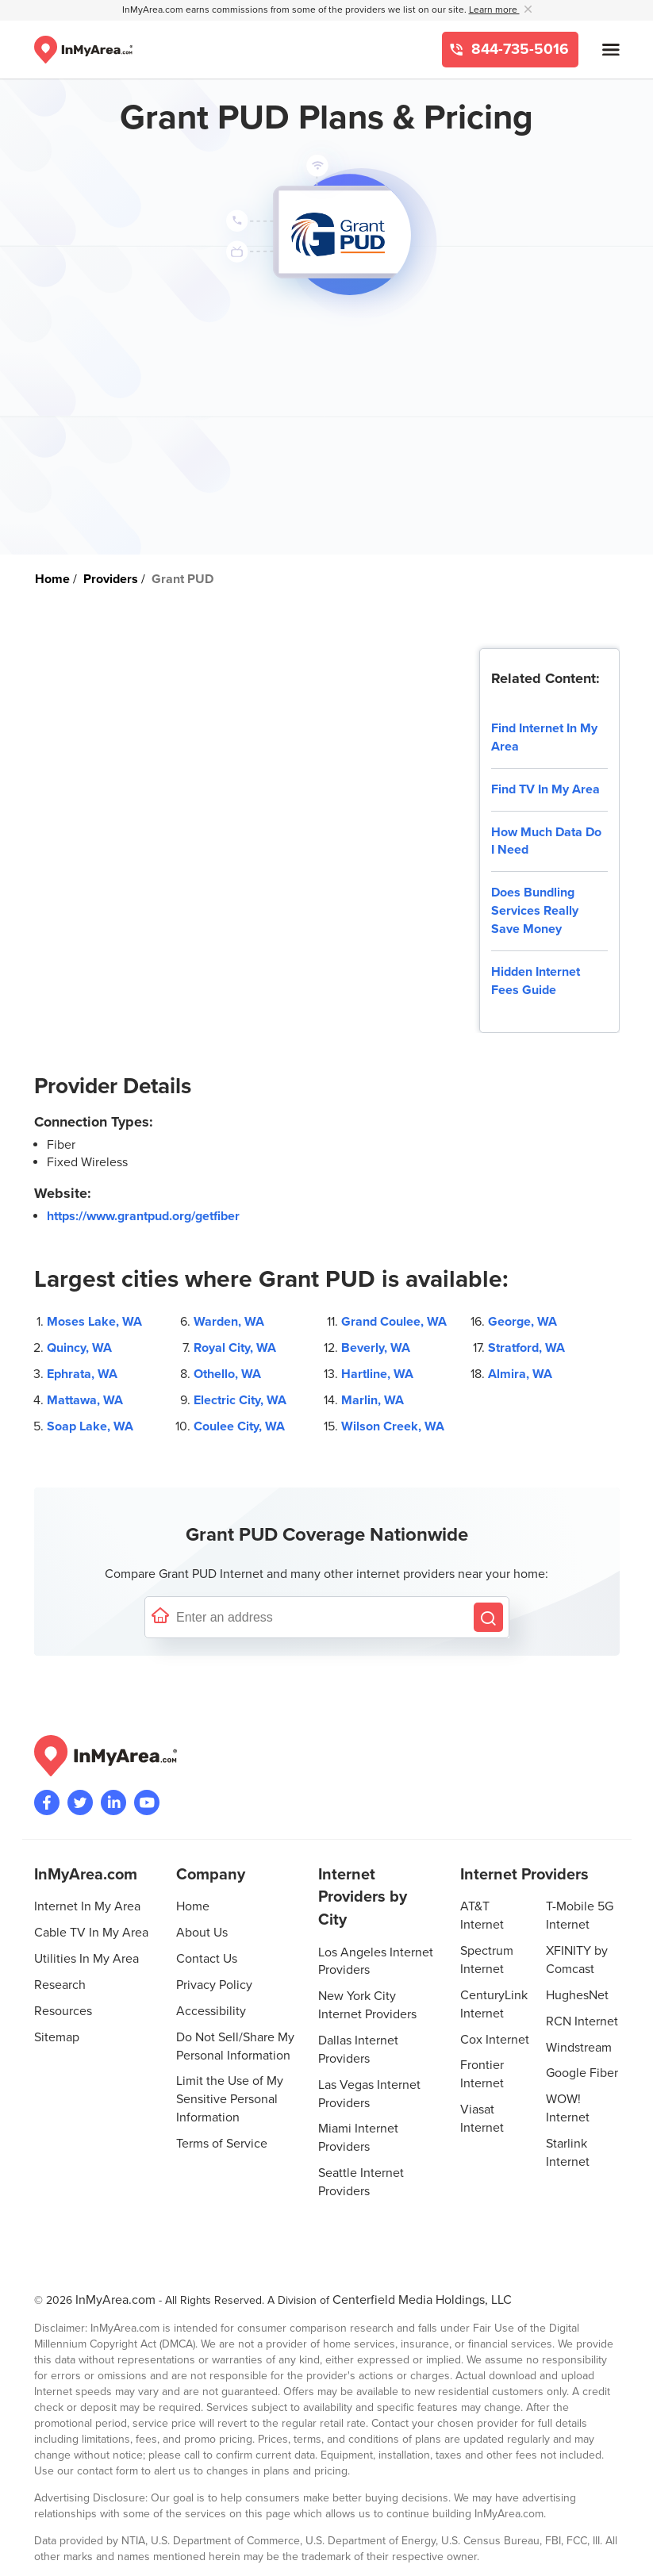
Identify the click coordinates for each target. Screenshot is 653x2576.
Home (192, 1906)
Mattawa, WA (85, 1400)
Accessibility (211, 2011)
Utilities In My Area (86, 1959)
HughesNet (577, 1995)
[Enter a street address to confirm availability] (322, 1617)
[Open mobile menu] (611, 49)
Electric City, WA (240, 1400)
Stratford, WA (526, 1348)
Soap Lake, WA (90, 1426)
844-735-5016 (518, 49)
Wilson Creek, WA (392, 1426)
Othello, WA (227, 1374)
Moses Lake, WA (94, 1322)
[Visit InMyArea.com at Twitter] (80, 1802)
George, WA (522, 1322)
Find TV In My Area (545, 789)
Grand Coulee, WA (394, 1322)
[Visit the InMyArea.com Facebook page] (47, 1802)
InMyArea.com (115, 2300)
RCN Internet (582, 2021)
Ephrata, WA (82, 1374)
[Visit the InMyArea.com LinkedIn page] (113, 1802)
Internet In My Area (87, 1906)
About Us (202, 1933)
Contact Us (206, 1959)
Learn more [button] (494, 10)
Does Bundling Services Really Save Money (534, 911)
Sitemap (56, 2037)
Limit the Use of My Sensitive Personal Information (229, 2099)
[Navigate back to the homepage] (83, 49)
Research (60, 1985)
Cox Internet (494, 2040)
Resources (63, 2011)
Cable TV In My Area (91, 1933)
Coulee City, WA (239, 1426)
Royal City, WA (235, 1348)
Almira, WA (520, 1374)
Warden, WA (229, 1322)
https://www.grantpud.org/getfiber (143, 1216)
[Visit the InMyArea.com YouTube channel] (146, 1802)
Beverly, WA (375, 1348)
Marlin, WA (372, 1400)
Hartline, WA (377, 1374)
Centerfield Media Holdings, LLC (422, 2300)
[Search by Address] (488, 1617)
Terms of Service (221, 2144)
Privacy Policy (214, 1985)
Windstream (579, 2048)
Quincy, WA (79, 1348)
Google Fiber (582, 2073)
